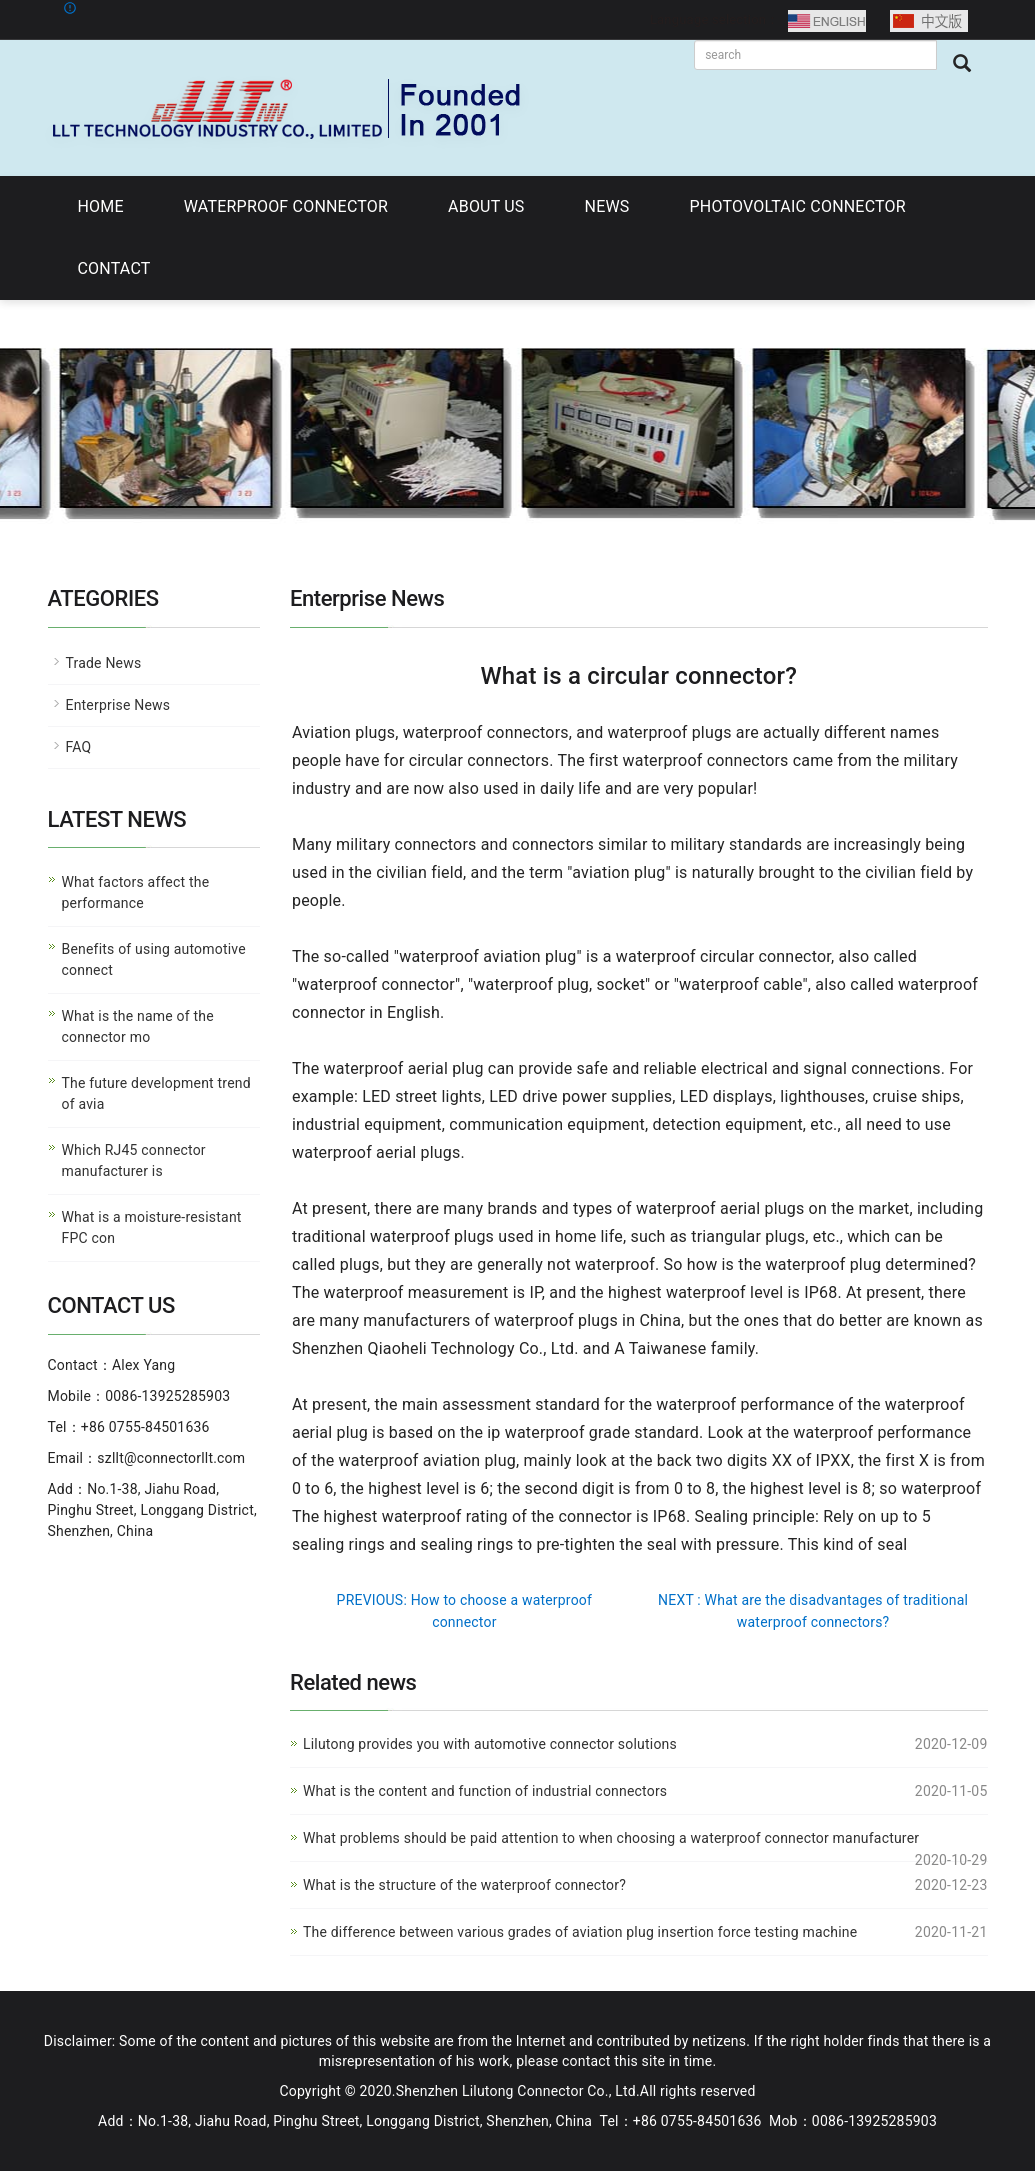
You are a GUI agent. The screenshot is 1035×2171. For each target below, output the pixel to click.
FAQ (79, 747)
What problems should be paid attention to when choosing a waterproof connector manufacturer (611, 1838)
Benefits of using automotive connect (154, 959)
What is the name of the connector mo (138, 1026)
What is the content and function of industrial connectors (485, 1791)
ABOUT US (486, 206)
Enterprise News (118, 705)
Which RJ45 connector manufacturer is (134, 1160)
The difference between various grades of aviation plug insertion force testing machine (580, 1932)
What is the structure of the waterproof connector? (464, 1885)
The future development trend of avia (156, 1093)
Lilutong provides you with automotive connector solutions (490, 1744)
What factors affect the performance (136, 892)
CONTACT (114, 268)
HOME (101, 206)
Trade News (104, 663)
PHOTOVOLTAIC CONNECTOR (798, 206)
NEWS (607, 206)
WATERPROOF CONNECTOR (286, 206)
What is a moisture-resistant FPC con (152, 1227)
